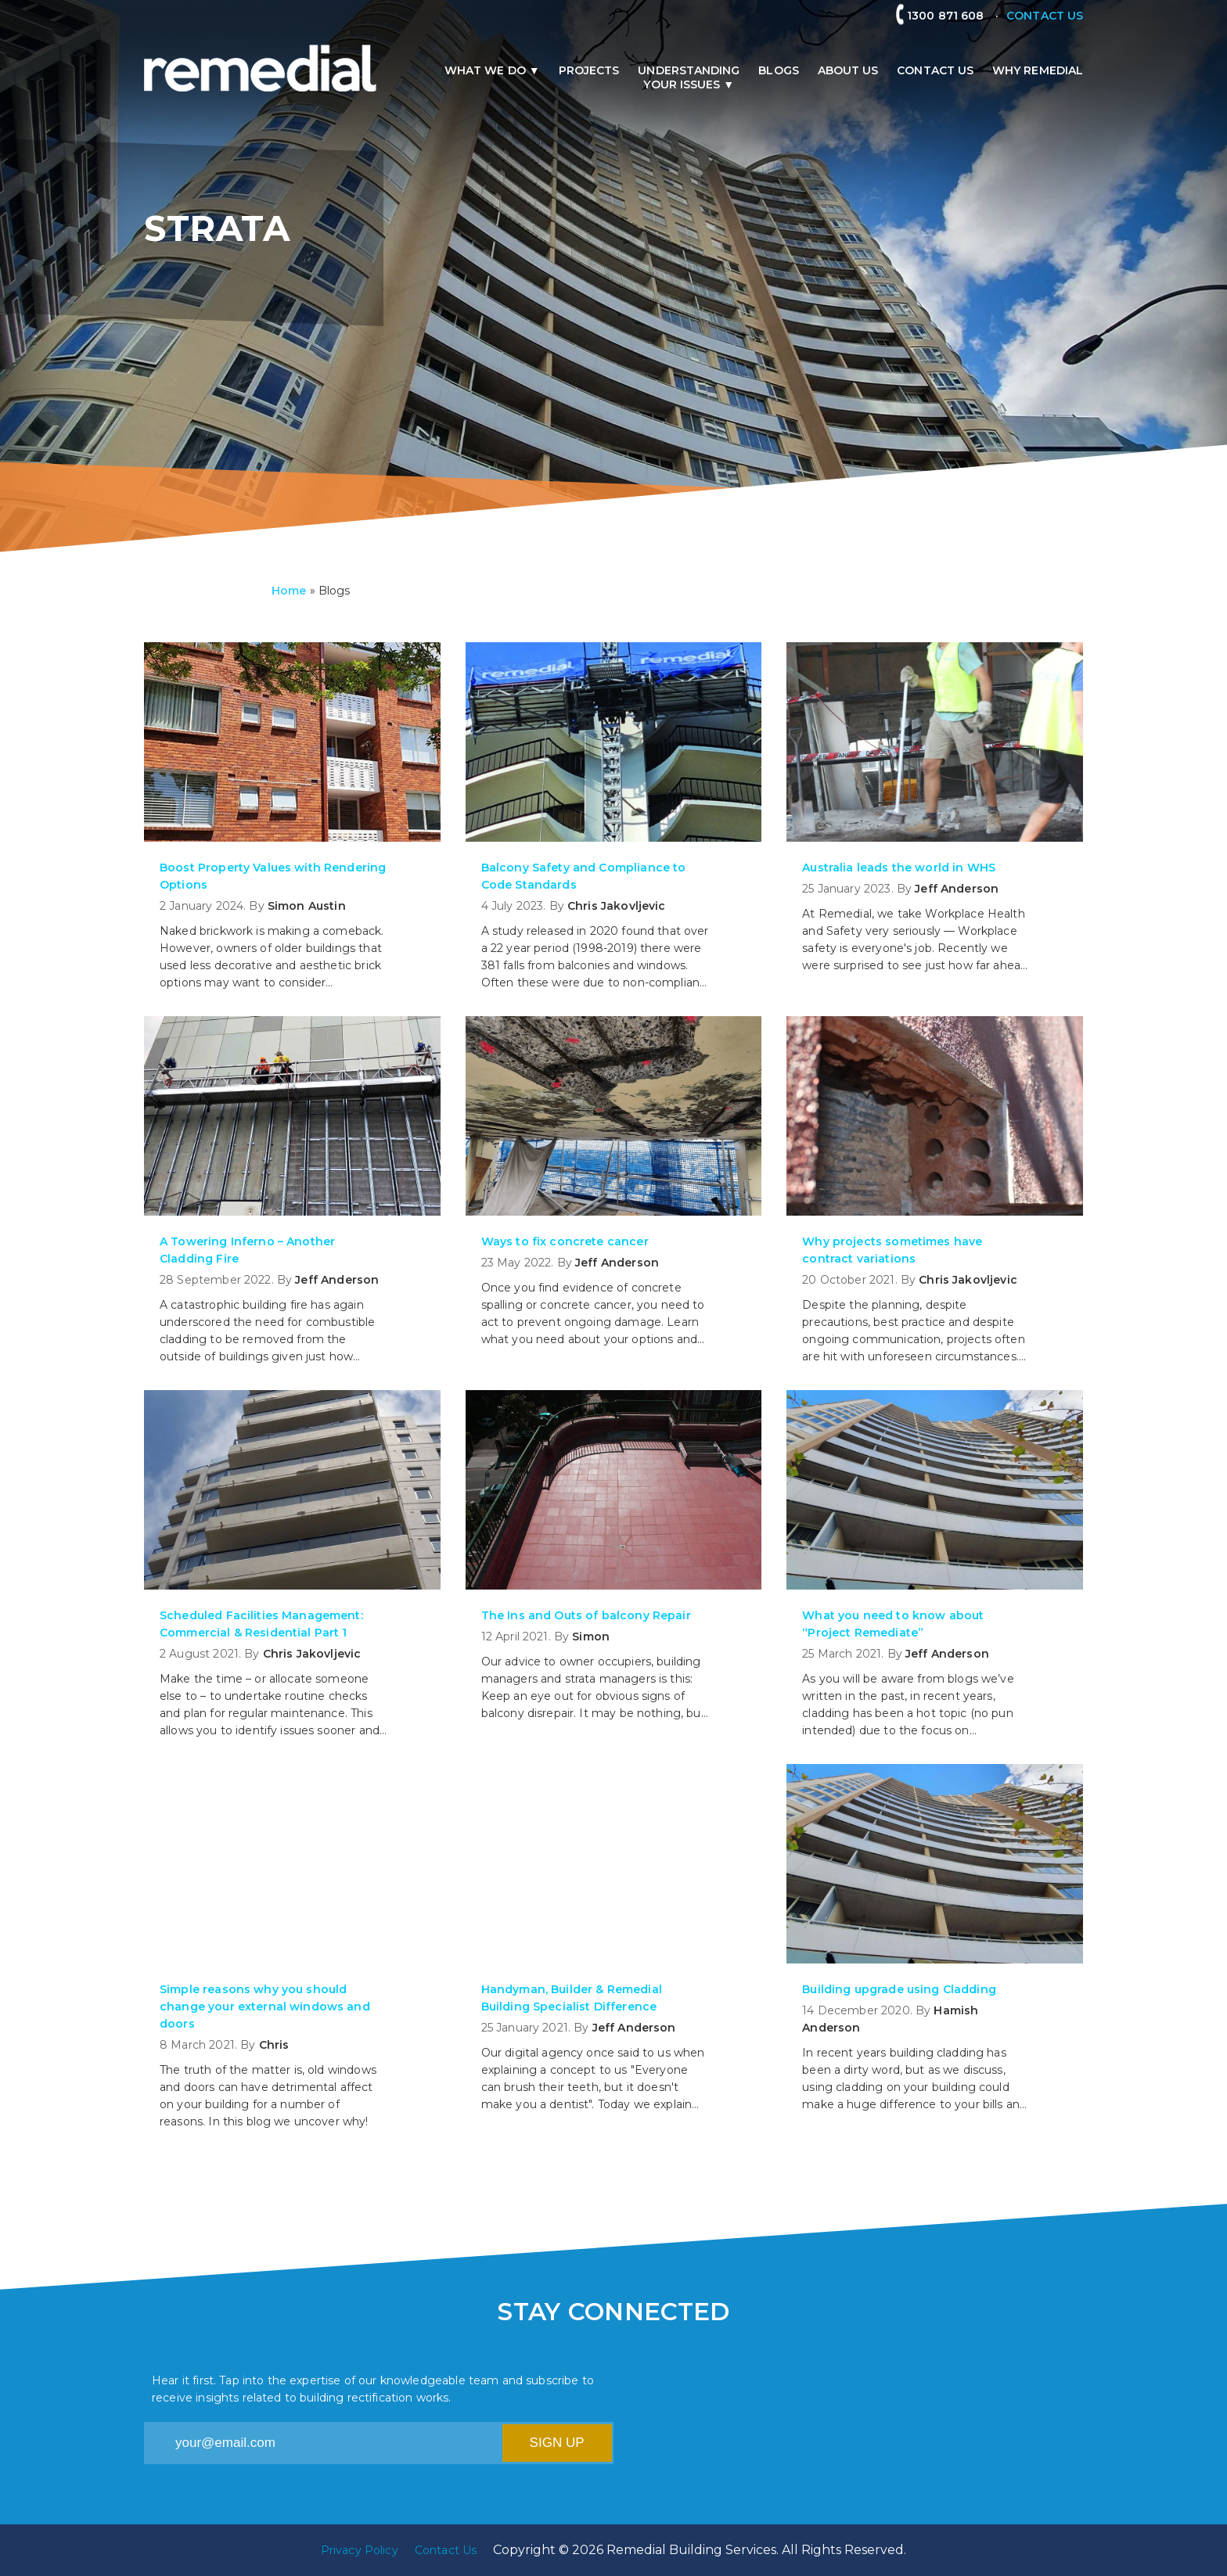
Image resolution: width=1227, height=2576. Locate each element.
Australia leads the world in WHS (898, 867)
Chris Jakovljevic (616, 906)
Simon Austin (307, 906)
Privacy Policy (359, 2550)
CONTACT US (1044, 16)
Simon (591, 1636)
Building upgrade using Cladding (899, 1989)
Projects (589, 70)
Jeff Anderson (957, 889)
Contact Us (935, 70)
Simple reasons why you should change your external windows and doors (265, 2006)
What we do (485, 70)
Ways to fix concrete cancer (565, 1241)
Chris (274, 2045)
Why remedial (1037, 70)
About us (848, 70)
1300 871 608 (952, 16)
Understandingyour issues (688, 77)
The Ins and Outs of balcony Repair (586, 1615)
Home (289, 591)
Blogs (778, 70)
